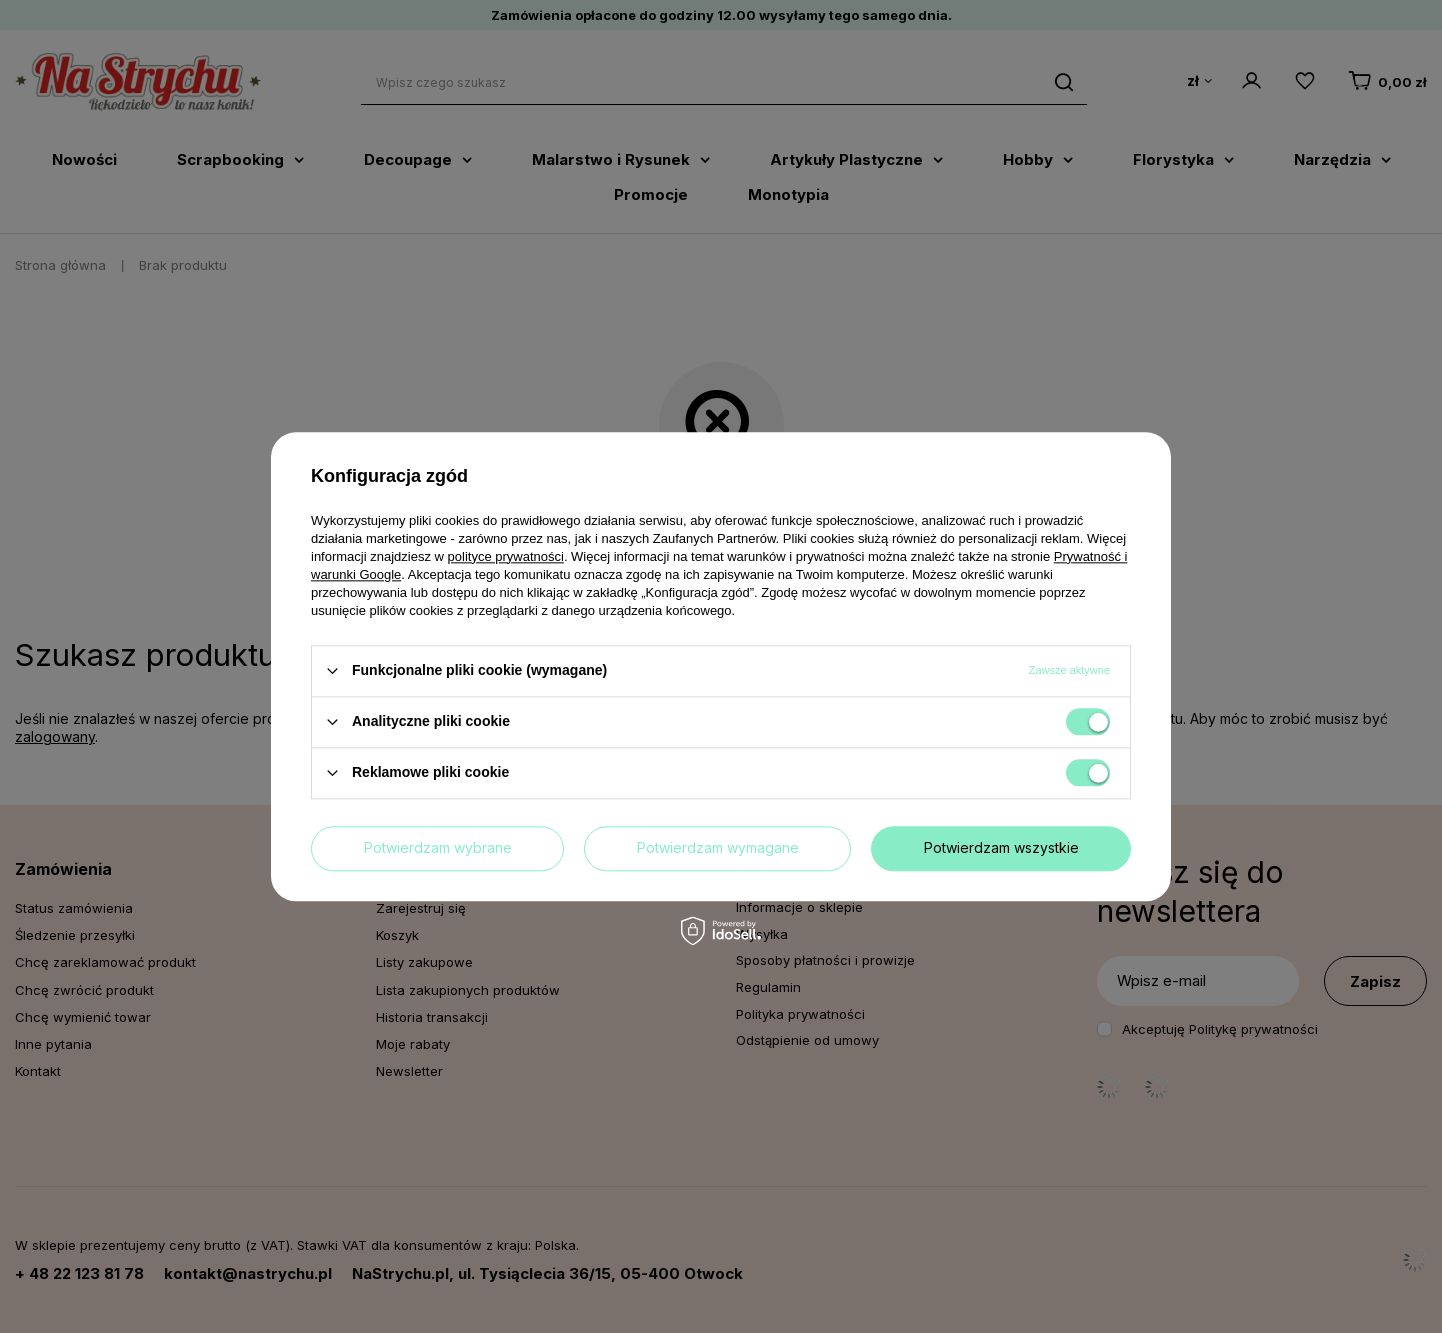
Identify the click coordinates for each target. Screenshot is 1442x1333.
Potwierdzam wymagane (718, 847)
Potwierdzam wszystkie (1001, 847)
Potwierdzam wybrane (438, 847)
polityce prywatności (506, 556)
